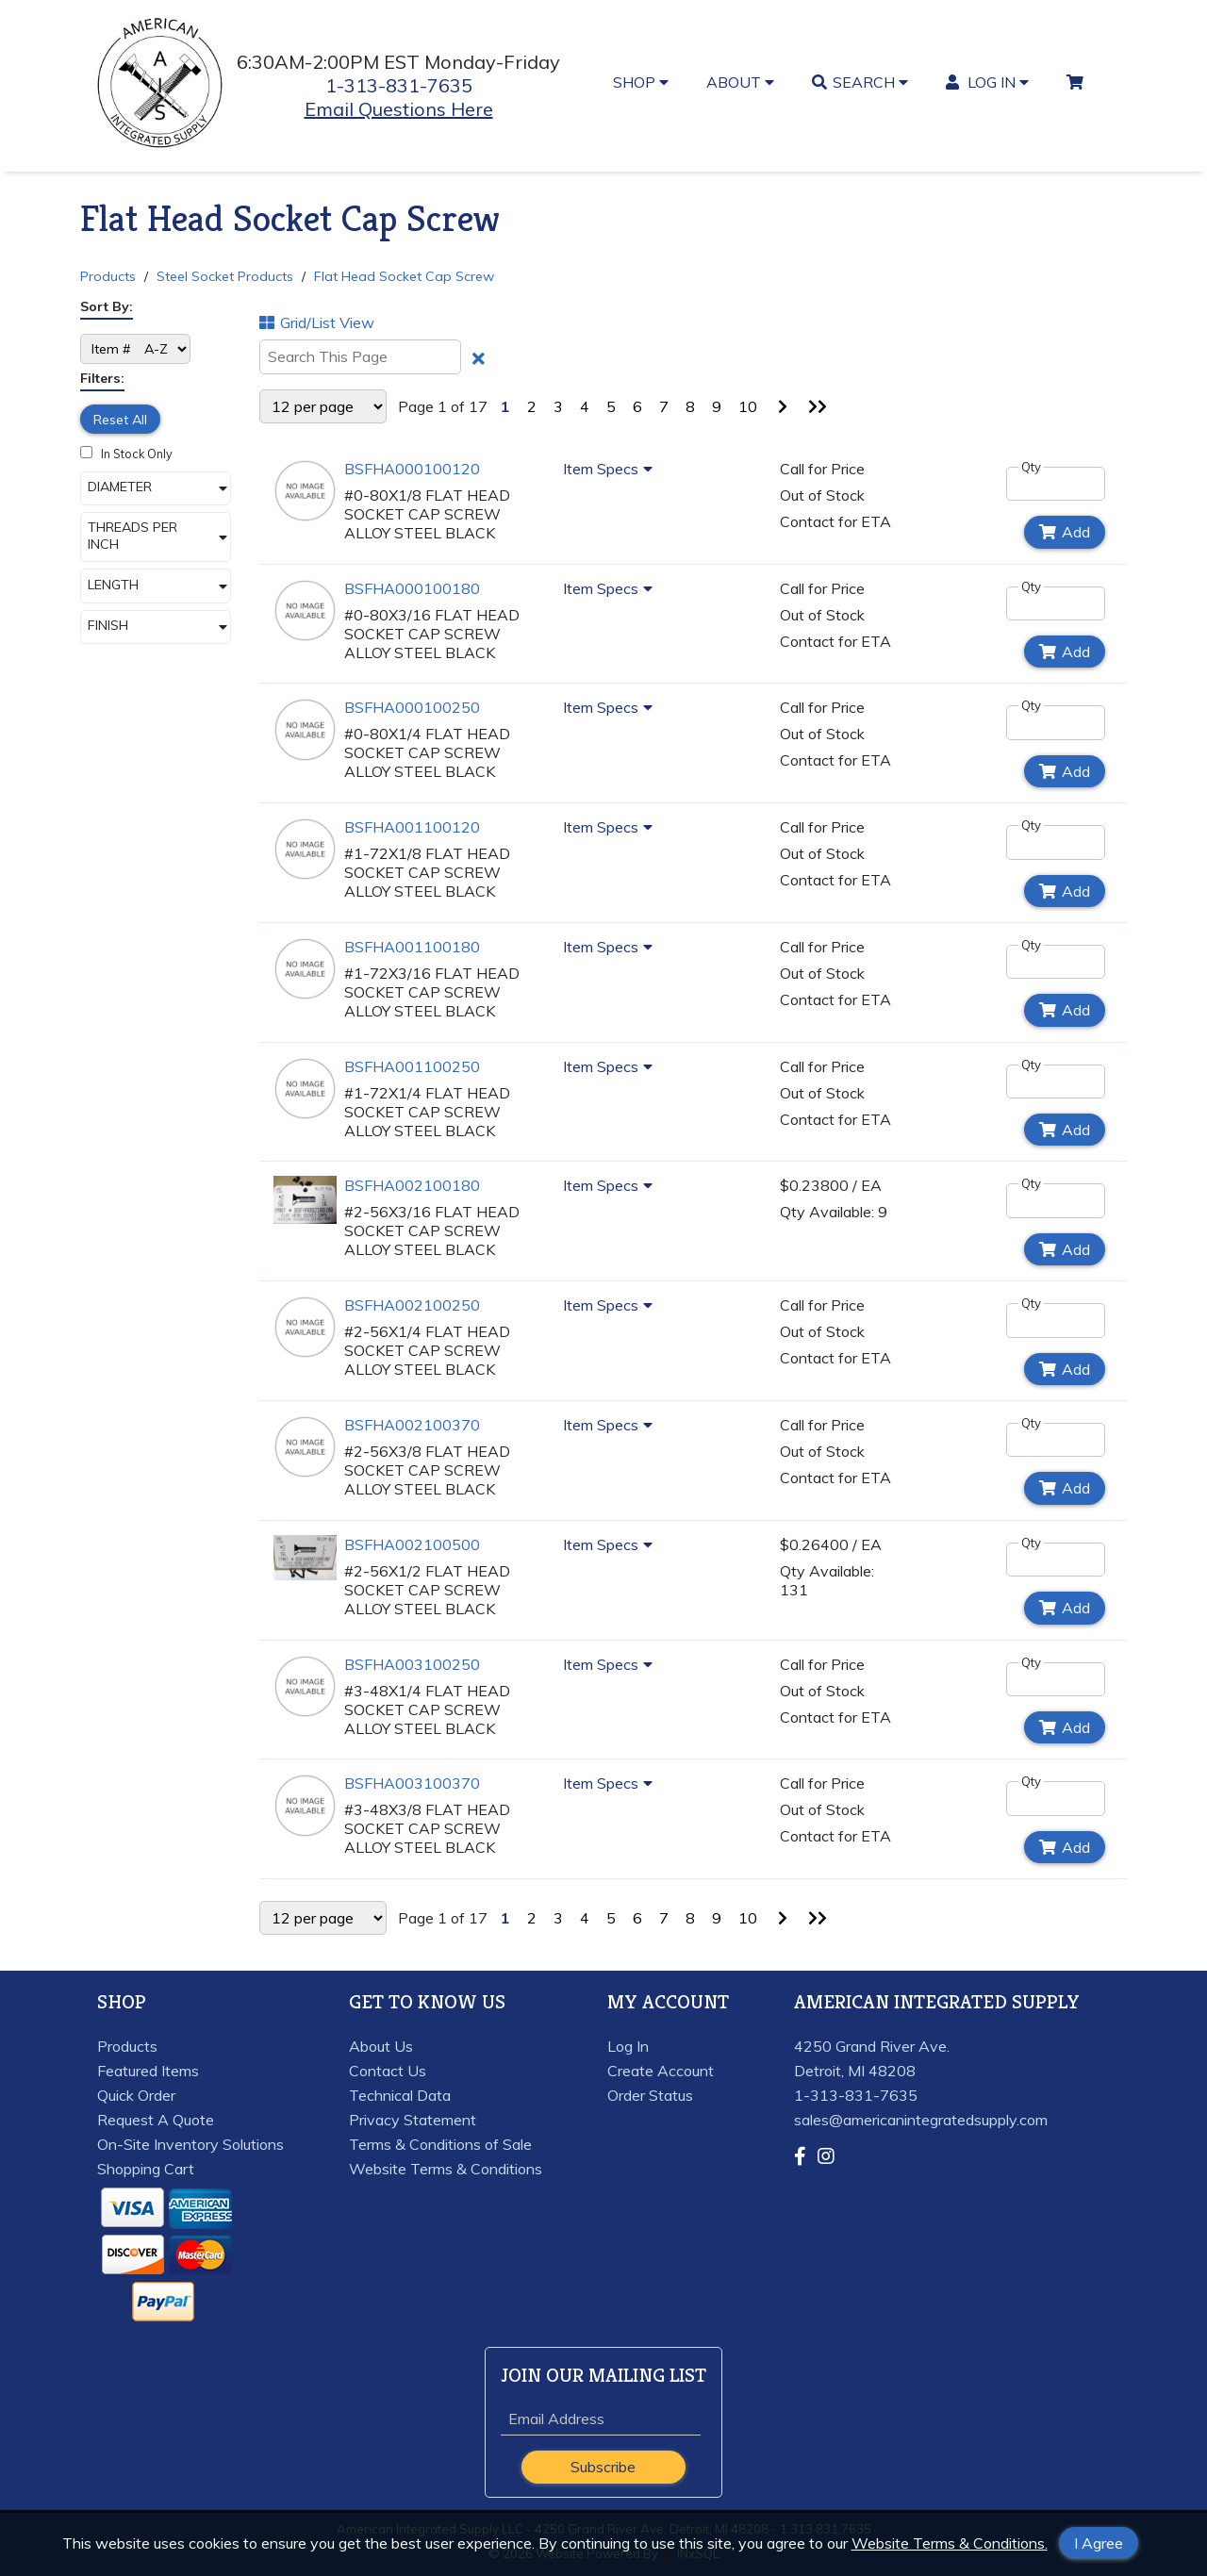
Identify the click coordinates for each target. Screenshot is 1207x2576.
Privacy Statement (412, 2119)
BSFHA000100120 (412, 468)
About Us (381, 2046)
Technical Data (400, 2095)
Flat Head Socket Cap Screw (404, 276)
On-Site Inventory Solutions (190, 2144)
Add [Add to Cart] (1064, 531)
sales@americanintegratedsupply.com (921, 2119)
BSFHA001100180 (412, 946)
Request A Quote (155, 2119)
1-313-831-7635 (398, 85)
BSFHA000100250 (412, 707)
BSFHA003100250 (412, 1664)
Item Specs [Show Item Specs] (610, 468)
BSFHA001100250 (412, 1066)
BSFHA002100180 (412, 1185)
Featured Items (148, 2070)
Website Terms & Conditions (445, 2168)
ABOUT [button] (740, 82)
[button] (155, 488)
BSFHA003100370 (412, 1783)
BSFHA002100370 (412, 1424)
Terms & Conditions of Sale (440, 2144)
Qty (1031, 466)
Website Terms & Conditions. (950, 2543)
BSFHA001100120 (412, 826)
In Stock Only (126, 453)
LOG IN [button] (988, 82)
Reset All (120, 419)
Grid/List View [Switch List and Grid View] (316, 322)
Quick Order (136, 2095)
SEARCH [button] (860, 82)
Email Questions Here (399, 109)
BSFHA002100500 (412, 1544)
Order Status (650, 2095)
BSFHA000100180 (412, 588)
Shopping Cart (145, 2168)
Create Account (660, 2070)
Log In (628, 2046)
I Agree (1098, 2543)
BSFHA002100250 (412, 1305)
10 (747, 406)
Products (108, 276)
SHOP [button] (641, 82)
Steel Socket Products (225, 276)
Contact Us (387, 2070)
